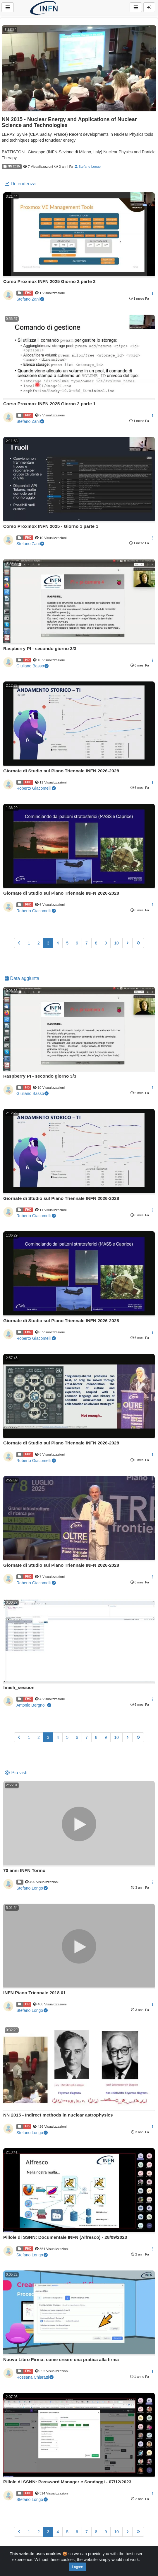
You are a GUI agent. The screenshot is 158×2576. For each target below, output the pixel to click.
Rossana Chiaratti (35, 2377)
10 (116, 943)
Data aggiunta (22, 978)
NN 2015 (12, 166)
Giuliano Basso (32, 666)
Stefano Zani (30, 299)
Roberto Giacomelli (36, 788)
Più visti (16, 1772)
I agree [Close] (77, 2567)
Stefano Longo (88, 166)
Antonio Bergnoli (33, 1705)
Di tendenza (20, 183)
